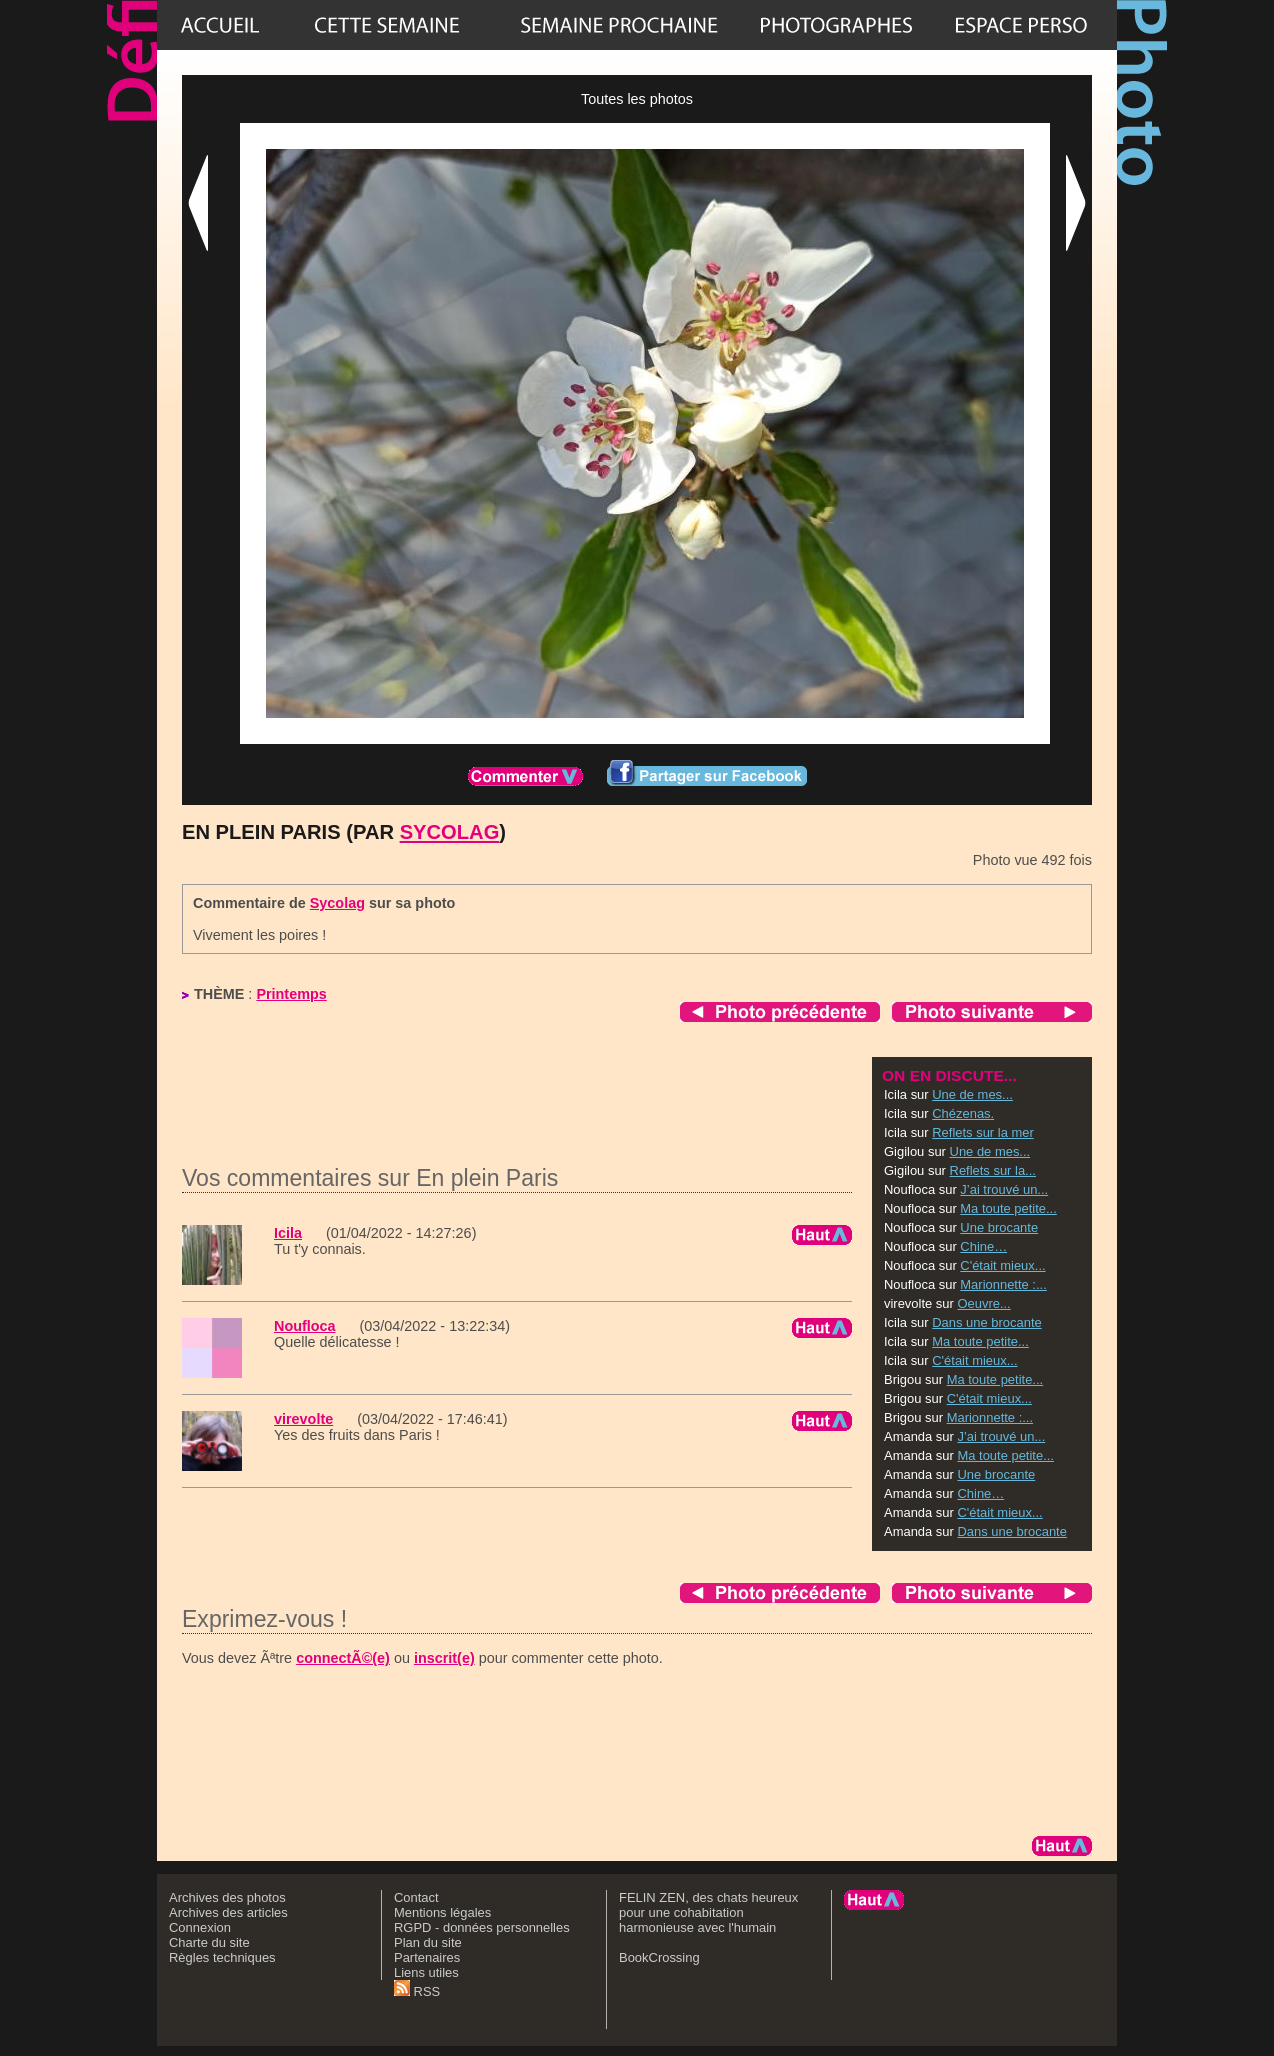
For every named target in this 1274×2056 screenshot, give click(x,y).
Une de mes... (972, 1094)
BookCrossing (659, 1957)
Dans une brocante (986, 1322)
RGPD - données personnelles (482, 1927)
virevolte (303, 1419)
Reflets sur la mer (983, 1132)
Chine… (983, 1246)
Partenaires (427, 1957)
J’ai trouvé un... (1004, 1189)
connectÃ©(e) (343, 1658)
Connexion (200, 1927)
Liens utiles (426, 1972)
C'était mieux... (1002, 1265)
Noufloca (305, 1326)
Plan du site (428, 1942)
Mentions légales (442, 1912)
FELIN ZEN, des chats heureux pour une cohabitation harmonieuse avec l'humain (708, 1912)
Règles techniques (222, 1957)
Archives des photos (227, 1897)
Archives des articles (228, 1912)
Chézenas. (963, 1113)
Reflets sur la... (993, 1170)
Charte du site (209, 1942)
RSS (417, 1991)
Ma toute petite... (1008, 1208)
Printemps (291, 994)
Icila (288, 1233)
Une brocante (999, 1227)
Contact (416, 1897)
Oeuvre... (983, 1303)
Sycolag (450, 832)
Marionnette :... (1003, 1284)
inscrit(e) (444, 1658)
